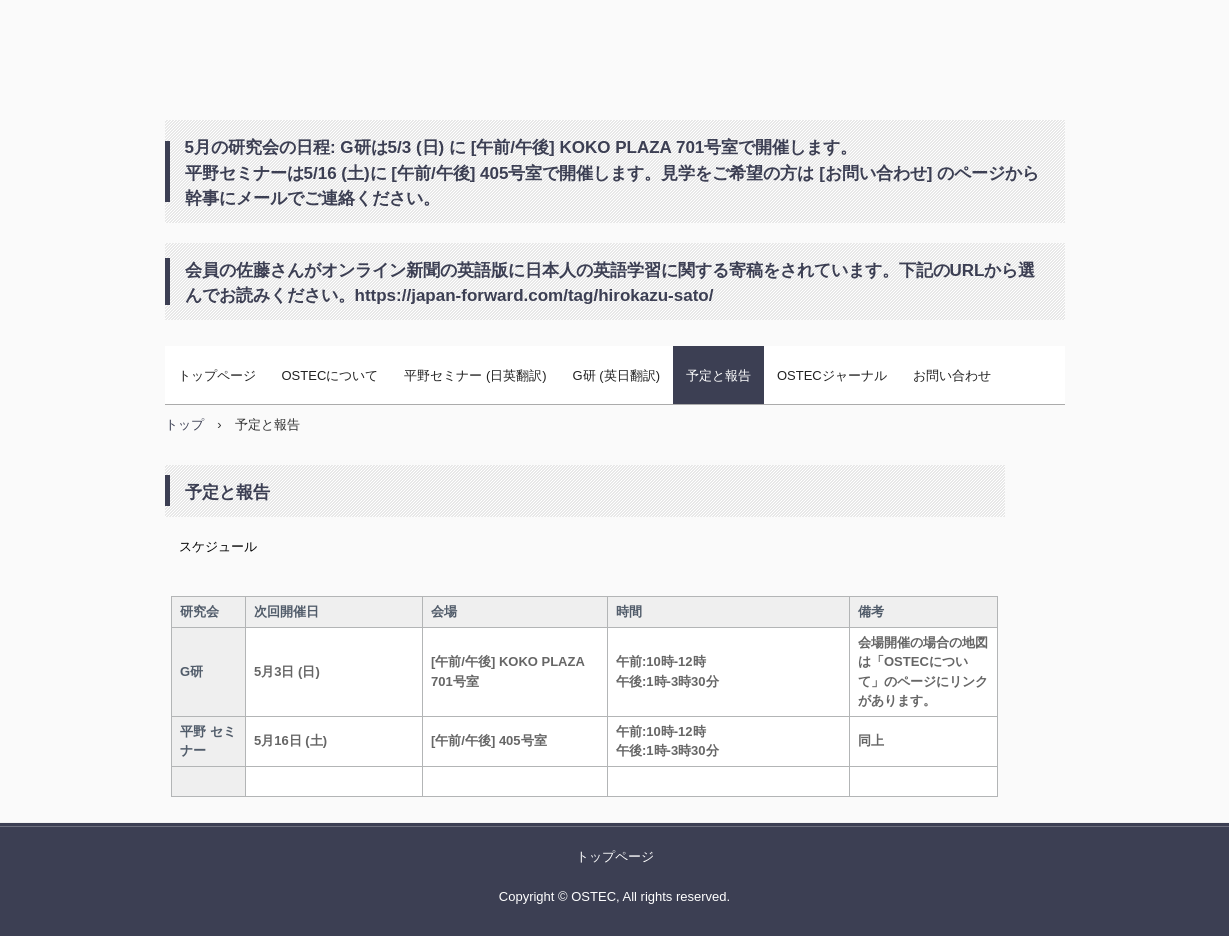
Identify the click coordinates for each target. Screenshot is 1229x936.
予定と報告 (718, 375)
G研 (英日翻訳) (616, 375)
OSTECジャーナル (832, 375)
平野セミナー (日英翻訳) (475, 375)
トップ (184, 424)
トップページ (217, 375)
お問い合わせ (952, 375)
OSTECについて (330, 375)
